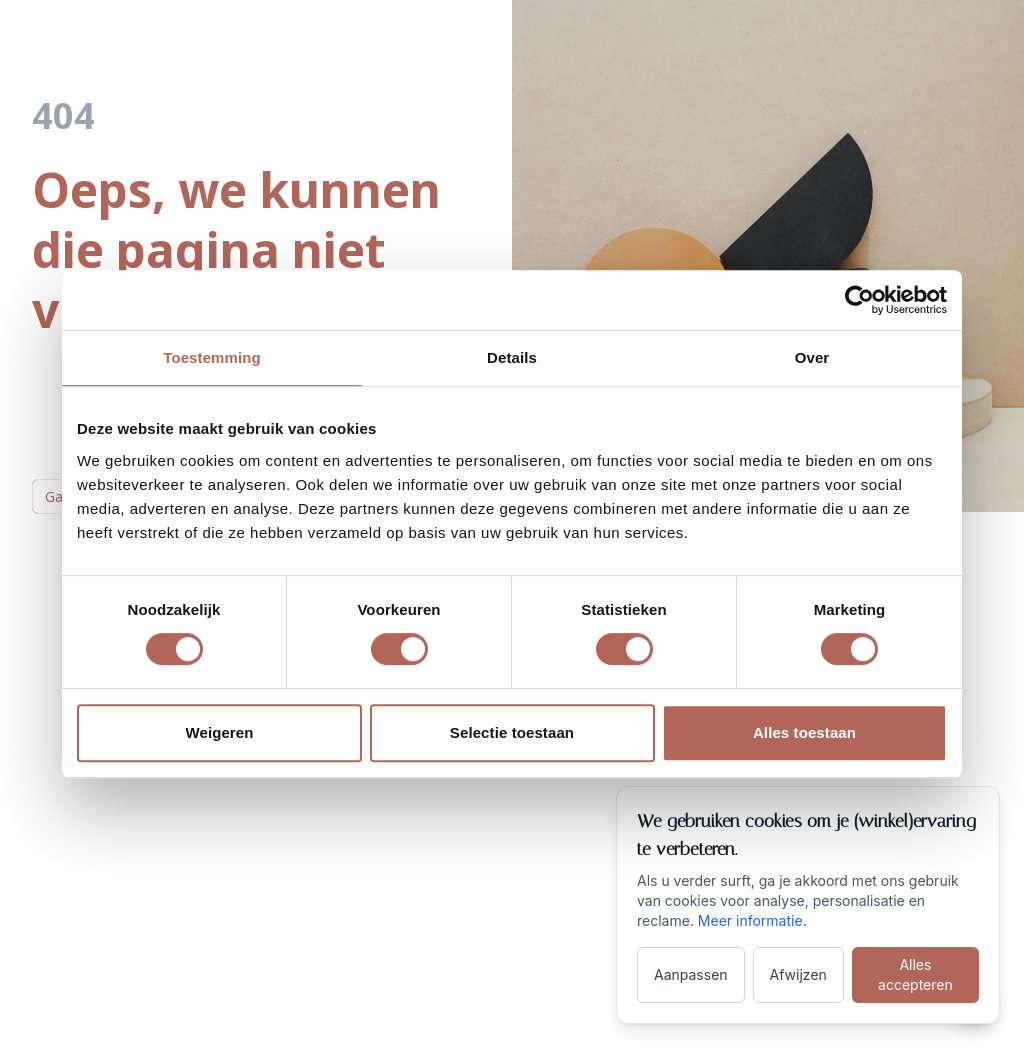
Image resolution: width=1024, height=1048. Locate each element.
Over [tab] (812, 357)
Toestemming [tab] (212, 357)
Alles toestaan (804, 732)
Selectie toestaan (512, 732)
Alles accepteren (915, 974)
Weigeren (219, 732)
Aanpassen (691, 974)
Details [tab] (512, 357)
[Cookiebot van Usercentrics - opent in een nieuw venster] (859, 300)
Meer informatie (750, 920)
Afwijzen (798, 974)
